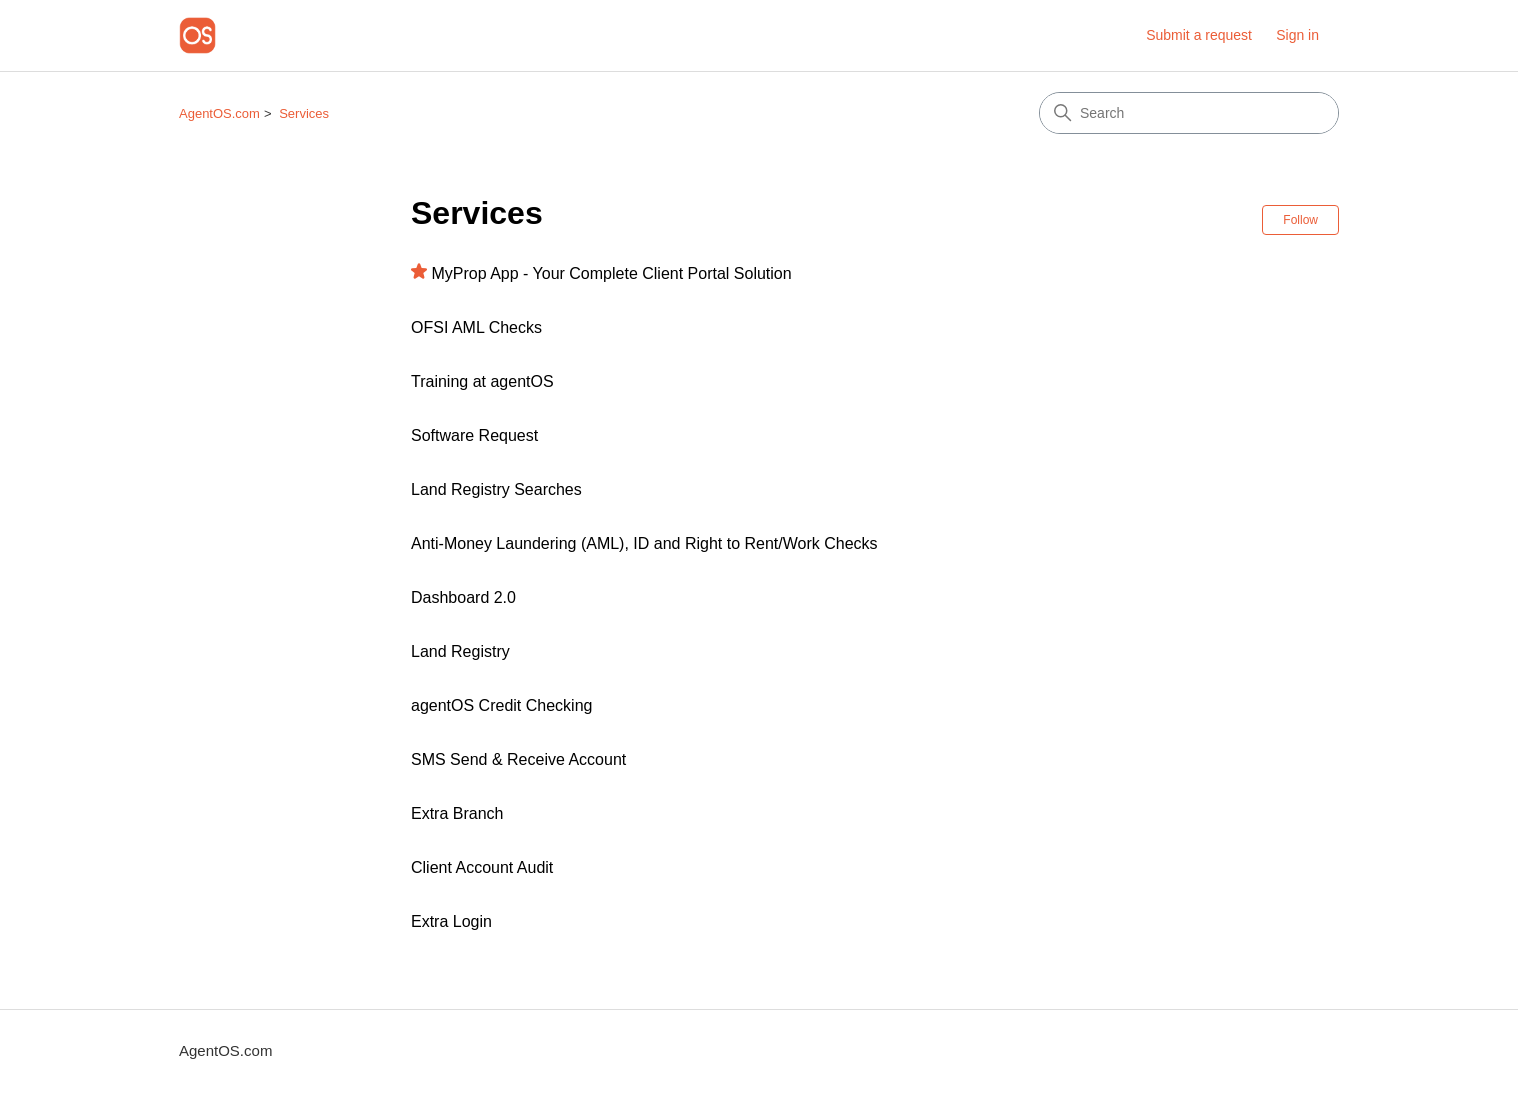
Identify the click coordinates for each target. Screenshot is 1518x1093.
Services (304, 113)
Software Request (474, 435)
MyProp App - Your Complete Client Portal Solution (611, 273)
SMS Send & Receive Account (518, 759)
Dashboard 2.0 (463, 597)
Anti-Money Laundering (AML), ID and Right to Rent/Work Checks (644, 543)
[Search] (1189, 113)
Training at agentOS (482, 381)
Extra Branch (457, 813)
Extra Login (451, 921)
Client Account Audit (482, 867)
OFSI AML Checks (476, 327)
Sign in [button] (1297, 35)
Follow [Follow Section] (1300, 220)
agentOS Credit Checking (501, 705)
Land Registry (460, 651)
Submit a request (1199, 35)
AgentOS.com (219, 113)
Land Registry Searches (496, 489)
